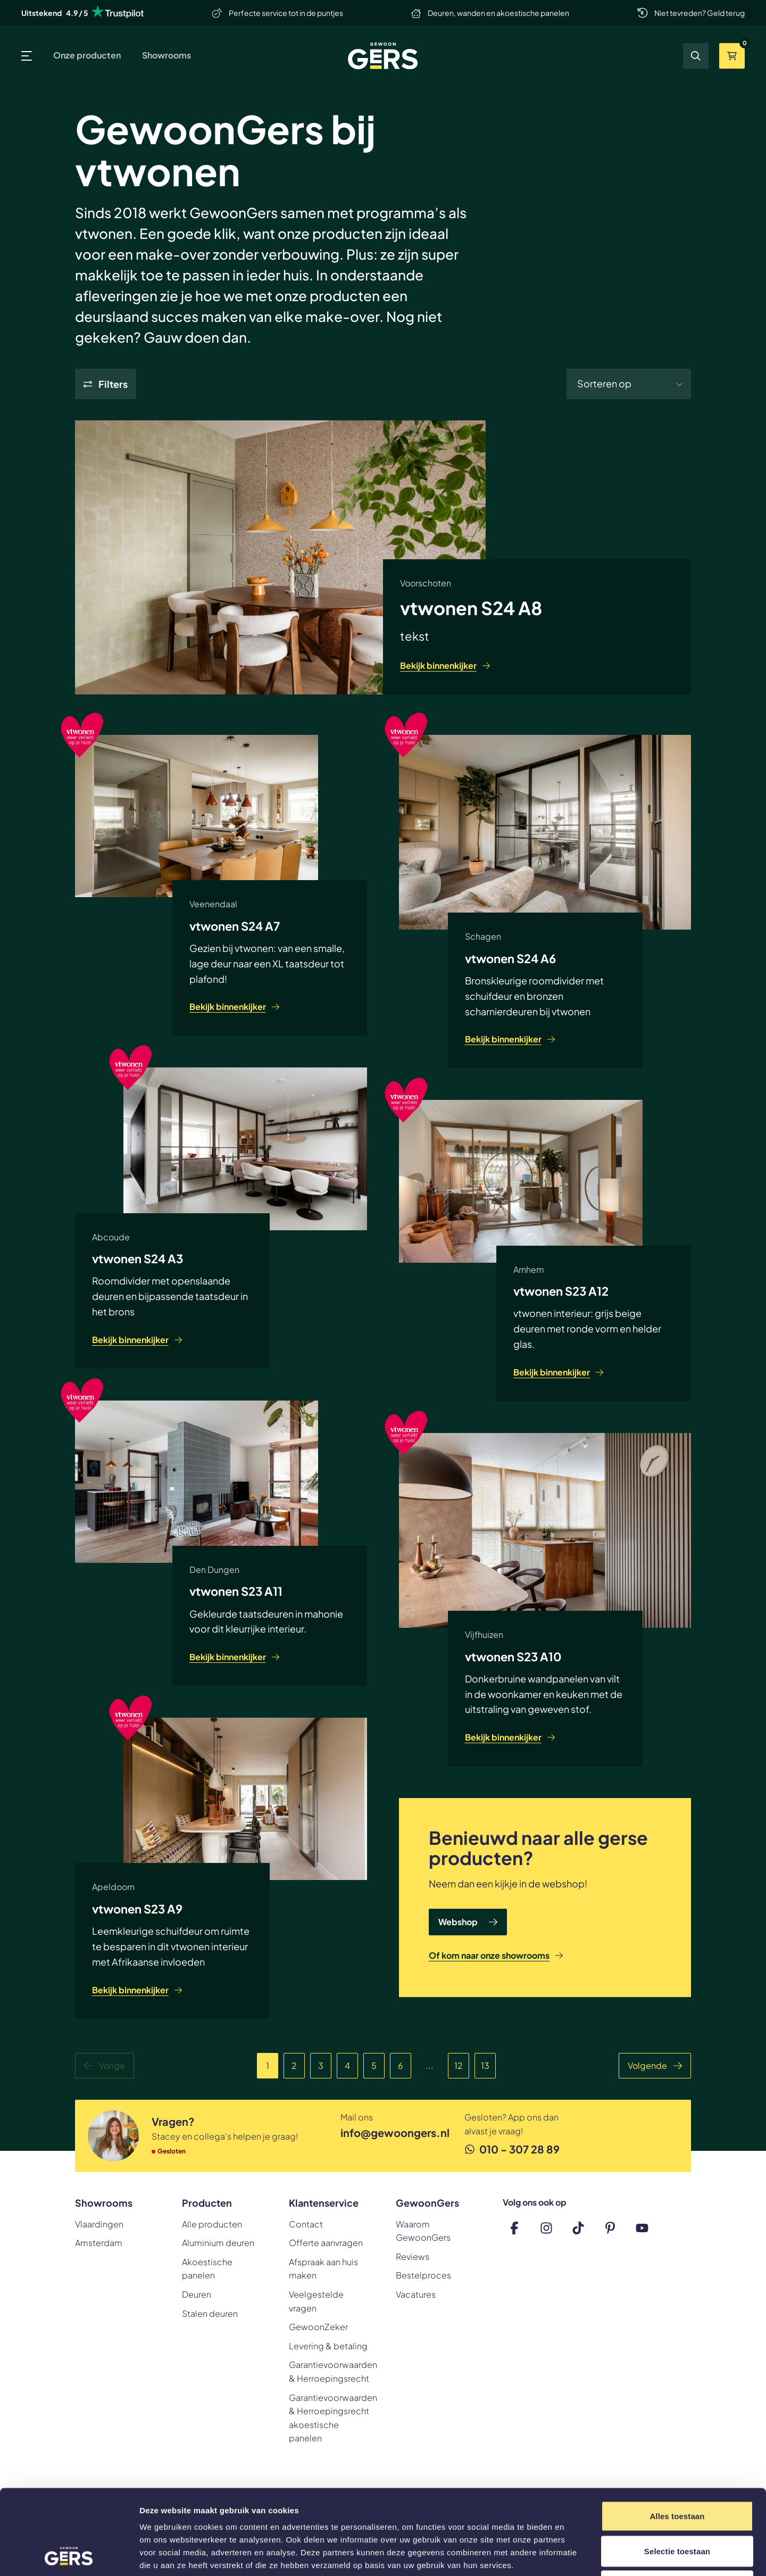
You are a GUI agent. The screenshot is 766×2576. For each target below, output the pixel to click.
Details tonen (574, 2555)
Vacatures (416, 2294)
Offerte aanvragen (326, 2242)
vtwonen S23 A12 (561, 1291)
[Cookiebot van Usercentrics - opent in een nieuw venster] (68, 2555)
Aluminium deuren (218, 2242)
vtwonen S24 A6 (510, 958)
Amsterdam (98, 2242)
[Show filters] (105, 384)
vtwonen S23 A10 (513, 1656)
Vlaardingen (99, 2224)
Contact (306, 2224)
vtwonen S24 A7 (234, 926)
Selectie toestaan (677, 2471)
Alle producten (212, 2224)
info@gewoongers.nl (385, 2132)
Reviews (412, 2256)
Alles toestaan (677, 2436)
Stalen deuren (210, 2313)
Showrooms (166, 55)
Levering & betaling (328, 2345)
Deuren (196, 2294)
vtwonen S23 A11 (235, 1591)
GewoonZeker (318, 2326)
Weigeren (677, 2506)
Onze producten (87, 55)
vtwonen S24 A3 (137, 1258)
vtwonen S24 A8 (471, 608)
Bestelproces (423, 2275)
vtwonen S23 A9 (137, 1908)
